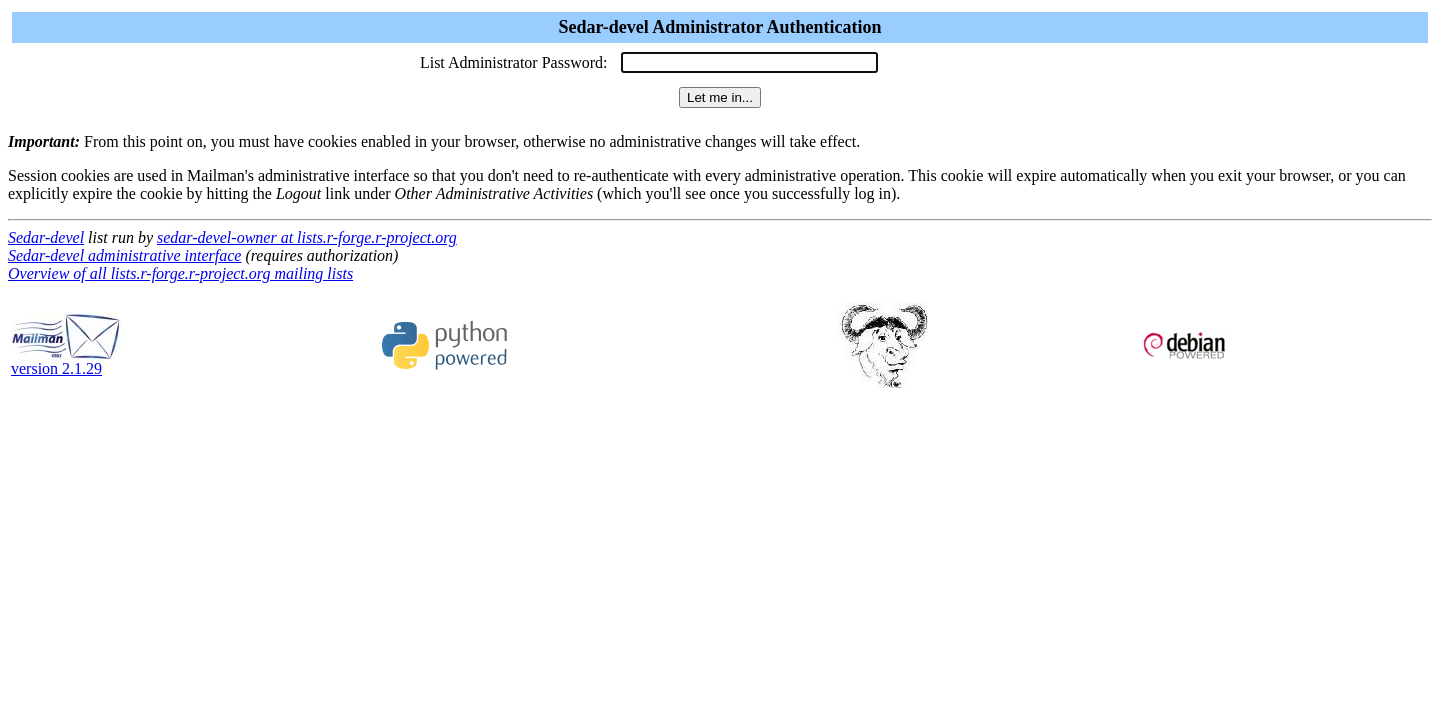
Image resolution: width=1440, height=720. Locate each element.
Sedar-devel (46, 237)
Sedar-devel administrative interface (124, 255)
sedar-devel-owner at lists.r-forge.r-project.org (307, 237)
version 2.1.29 (66, 361)
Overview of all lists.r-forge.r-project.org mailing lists (180, 273)
